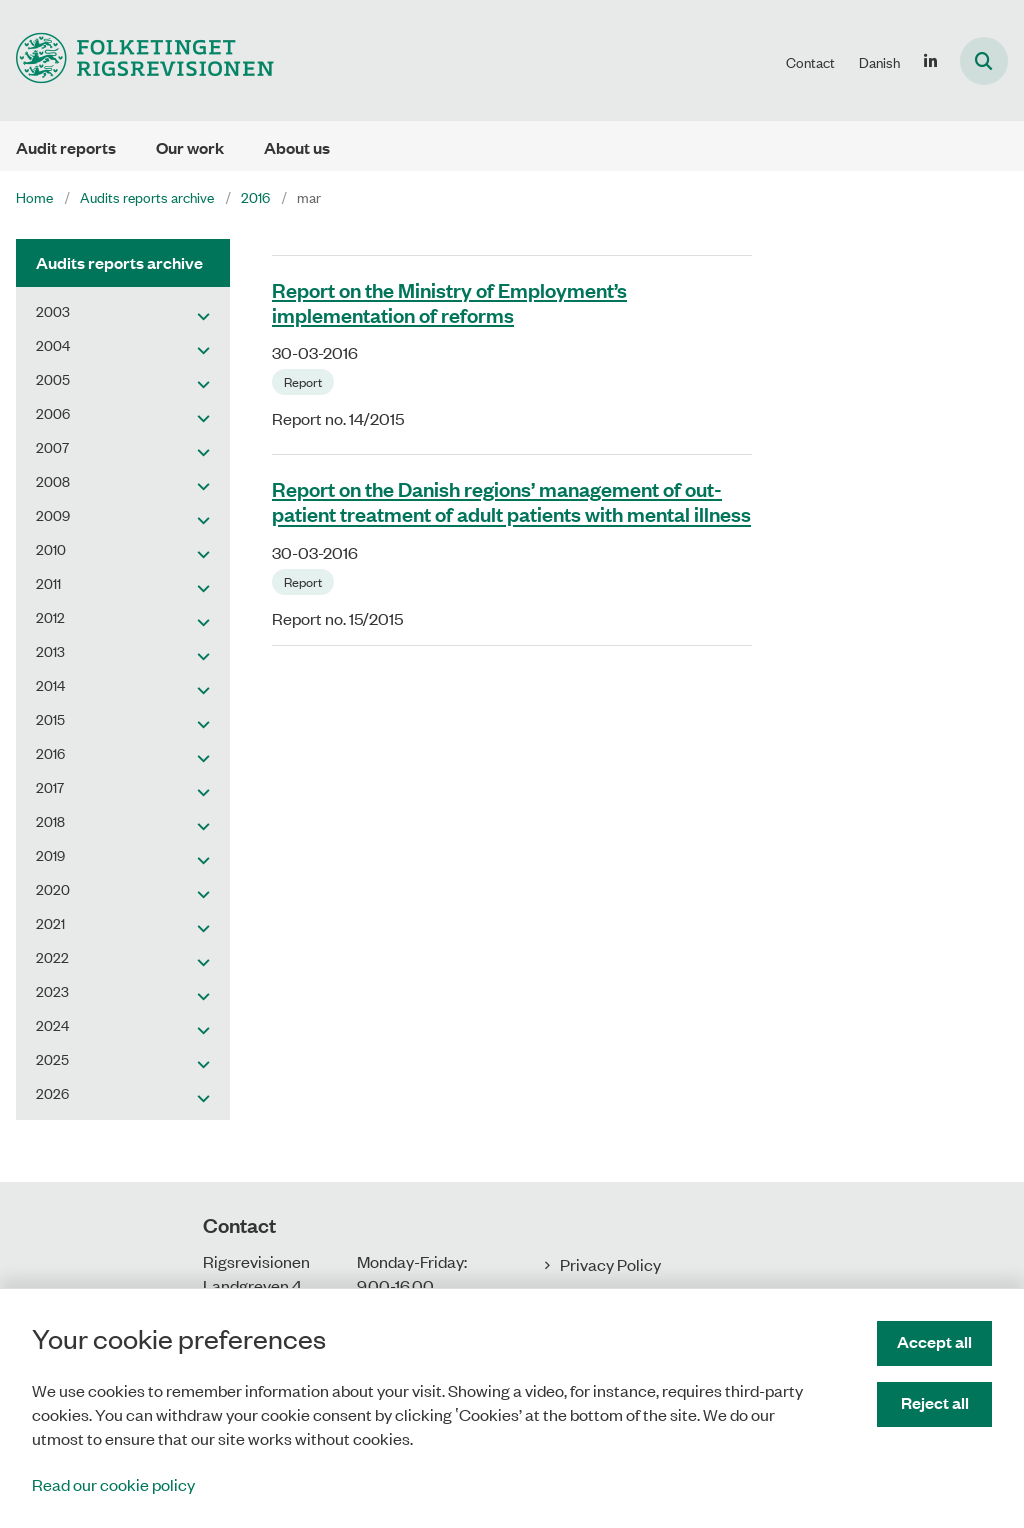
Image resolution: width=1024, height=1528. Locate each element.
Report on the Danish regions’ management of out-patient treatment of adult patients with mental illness (511, 500)
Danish (879, 62)
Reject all (935, 1402)
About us (297, 147)
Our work (190, 147)
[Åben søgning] (984, 61)
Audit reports (66, 147)
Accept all (934, 1341)
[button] (198, 315)
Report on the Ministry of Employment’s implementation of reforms (449, 301)
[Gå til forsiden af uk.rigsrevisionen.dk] (137, 60)
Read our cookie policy (113, 1484)
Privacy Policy (610, 1264)
